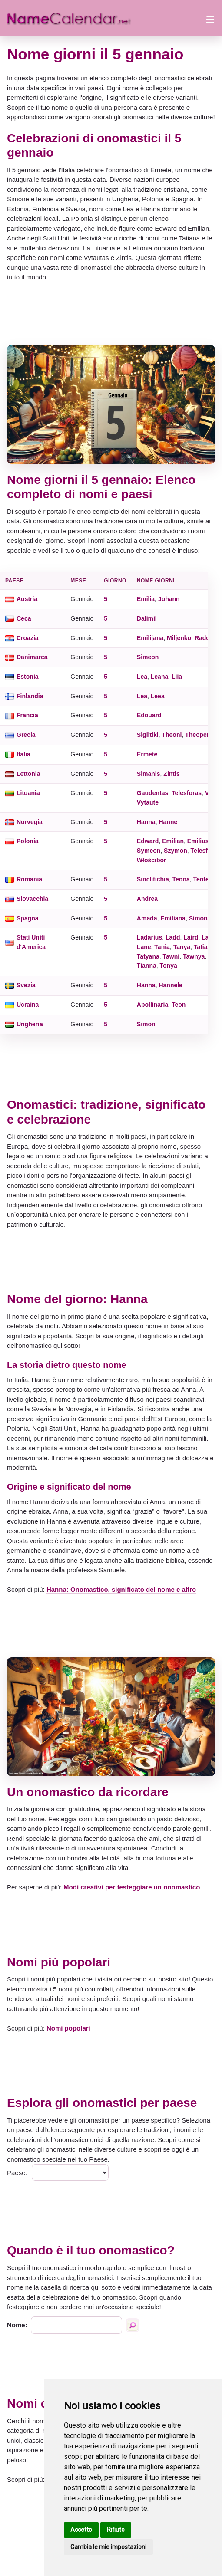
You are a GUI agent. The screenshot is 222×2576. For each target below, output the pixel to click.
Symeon (148, 850)
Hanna (146, 821)
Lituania (28, 792)
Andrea (147, 898)
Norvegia (30, 821)
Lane (144, 946)
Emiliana (173, 918)
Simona (200, 918)
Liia (177, 676)
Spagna (28, 918)
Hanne (168, 821)
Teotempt (206, 879)
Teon (179, 1004)
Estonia (28, 676)
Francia (27, 715)
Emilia (146, 598)
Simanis (148, 773)
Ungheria (30, 1024)
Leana (159, 676)
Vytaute (148, 802)
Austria (27, 598)
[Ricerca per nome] (132, 2325)
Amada (147, 918)
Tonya (168, 965)
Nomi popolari (68, 2028)
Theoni (172, 734)
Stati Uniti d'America (31, 942)
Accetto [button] (81, 2529)
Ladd (173, 937)
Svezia (26, 985)
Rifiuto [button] (116, 2529)
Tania (162, 946)
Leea (158, 696)
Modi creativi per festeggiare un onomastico (131, 1887)
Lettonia (28, 773)
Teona (181, 879)
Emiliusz (199, 841)
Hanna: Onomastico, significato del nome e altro (121, 1589)
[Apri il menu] (210, 18)
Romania (29, 879)
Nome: (17, 2325)
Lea (142, 676)
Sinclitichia (153, 879)
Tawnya (194, 956)
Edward (148, 841)
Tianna (146, 965)
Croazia (28, 637)
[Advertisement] (111, 313)
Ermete (147, 754)
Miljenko (179, 637)
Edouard (149, 715)
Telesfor (202, 850)
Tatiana (204, 946)
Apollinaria (152, 1004)
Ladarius (149, 937)
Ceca (24, 618)
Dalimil (147, 618)
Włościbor (151, 860)
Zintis (171, 773)
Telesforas (187, 792)
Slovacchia (32, 898)
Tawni (171, 956)
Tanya (181, 946)
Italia (23, 754)
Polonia (28, 841)
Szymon (175, 850)
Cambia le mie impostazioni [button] (108, 2546)
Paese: (17, 2172)
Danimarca (32, 657)
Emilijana (150, 637)
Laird (190, 937)
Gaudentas (152, 792)
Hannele (170, 985)
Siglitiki (148, 734)
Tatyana (148, 956)
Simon (146, 1024)
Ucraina (28, 1004)
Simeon (148, 657)
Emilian (173, 841)
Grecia (26, 734)
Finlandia (30, 696)
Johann (169, 598)
